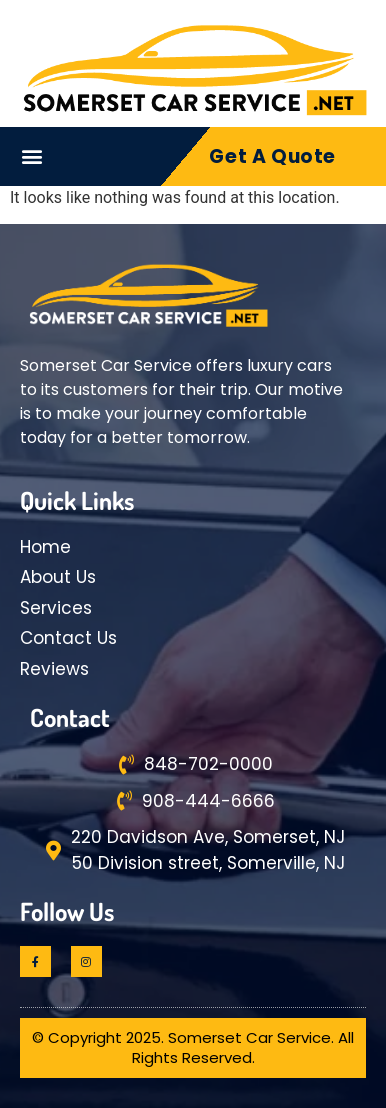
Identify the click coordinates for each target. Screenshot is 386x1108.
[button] (32, 156)
